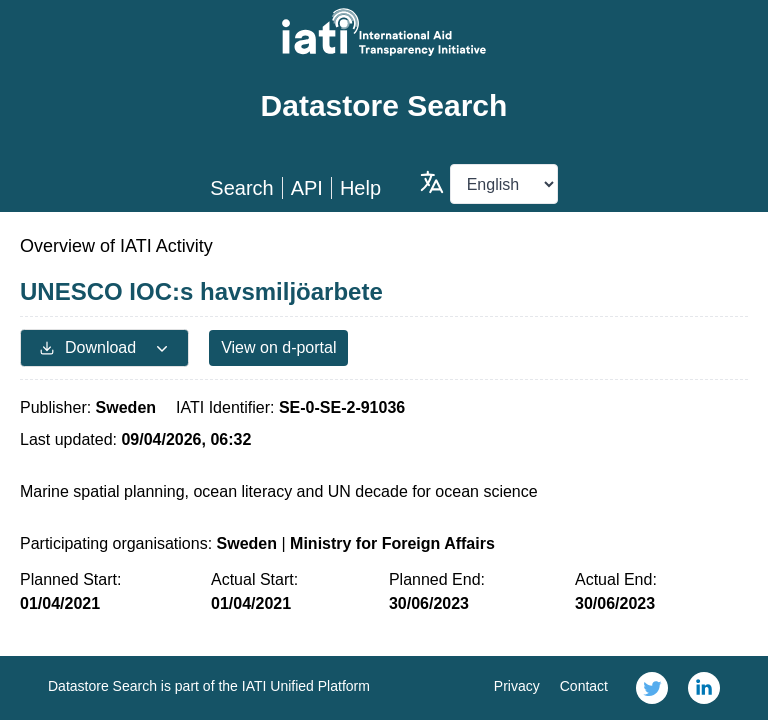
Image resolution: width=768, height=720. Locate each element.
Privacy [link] (517, 686)
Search (241, 188)
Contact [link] (584, 686)
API (307, 188)
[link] (652, 688)
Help (360, 188)
